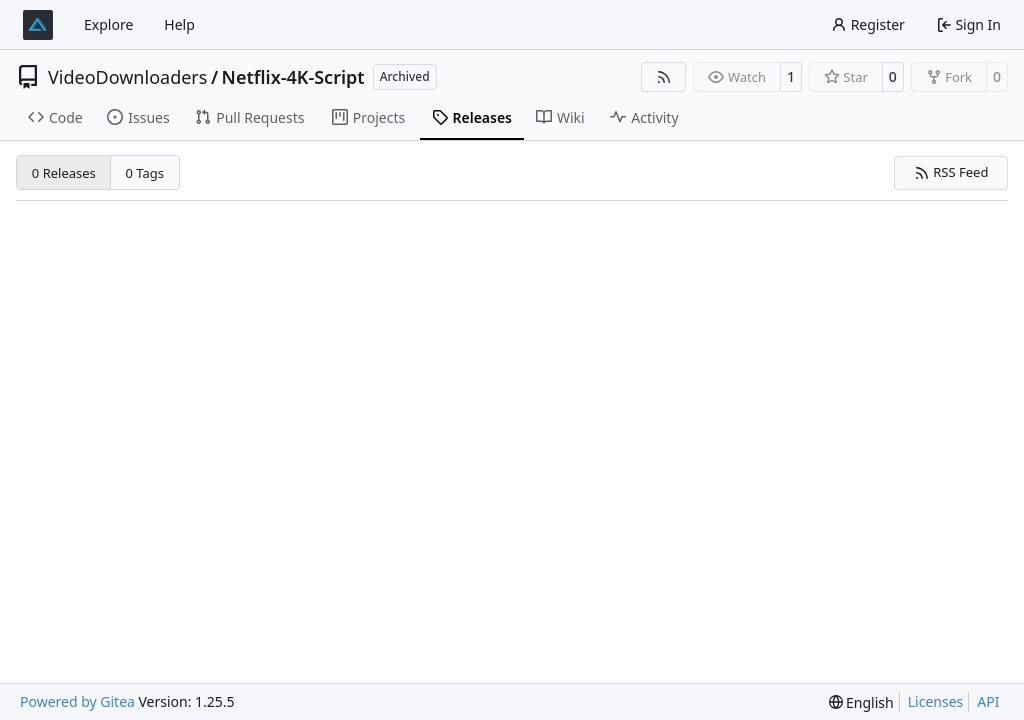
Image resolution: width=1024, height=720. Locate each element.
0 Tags (145, 173)
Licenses (936, 701)
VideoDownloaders (127, 77)
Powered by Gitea (77, 701)
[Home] (38, 25)
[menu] (861, 702)
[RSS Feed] (664, 77)
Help (179, 24)
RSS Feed (951, 172)
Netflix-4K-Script (293, 77)
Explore (108, 24)
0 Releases (64, 173)
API (988, 701)
